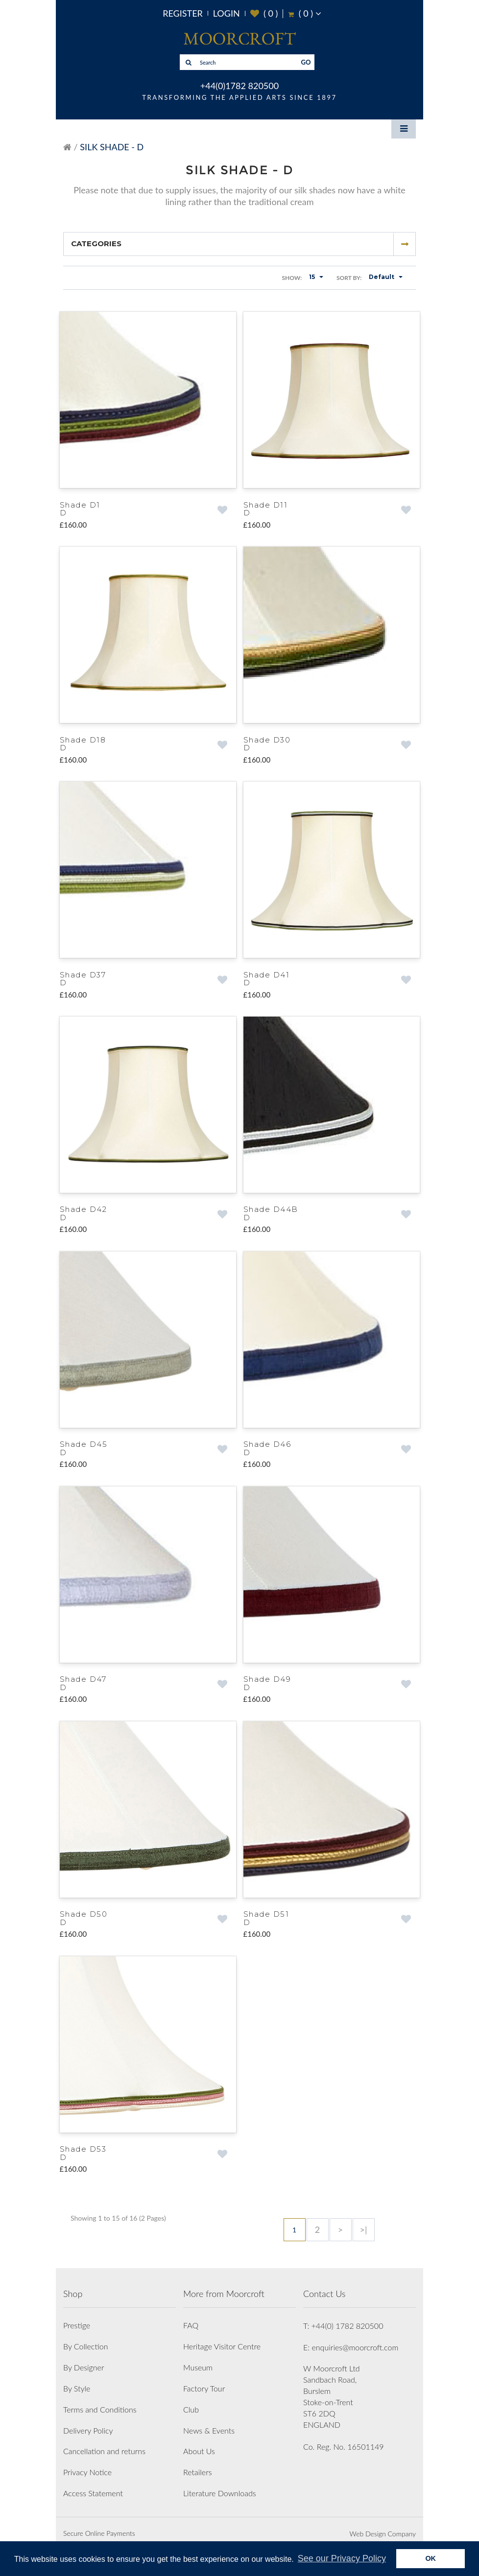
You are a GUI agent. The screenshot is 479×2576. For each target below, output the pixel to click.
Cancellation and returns (104, 2443)
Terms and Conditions (100, 2401)
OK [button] (430, 2558)
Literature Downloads (219, 2485)
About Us (199, 2443)
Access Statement (93, 2485)
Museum (198, 2359)
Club (191, 2401)
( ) (264, 13)
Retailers (197, 2464)
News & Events (209, 2422)
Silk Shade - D (112, 147)
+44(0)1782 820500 (239, 85)
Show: (292, 277)
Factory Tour (204, 2380)
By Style (76, 2380)
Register (183, 13)
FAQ (190, 2317)
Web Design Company (383, 2526)
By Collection (85, 2338)
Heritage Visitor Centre (222, 2338)
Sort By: (349, 277)
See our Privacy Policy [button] (342, 2558)
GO (306, 62)
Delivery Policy (88, 2422)
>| (363, 2221)
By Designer (83, 2359)
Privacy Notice (87, 2464)
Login (226, 13)
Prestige (76, 2317)
